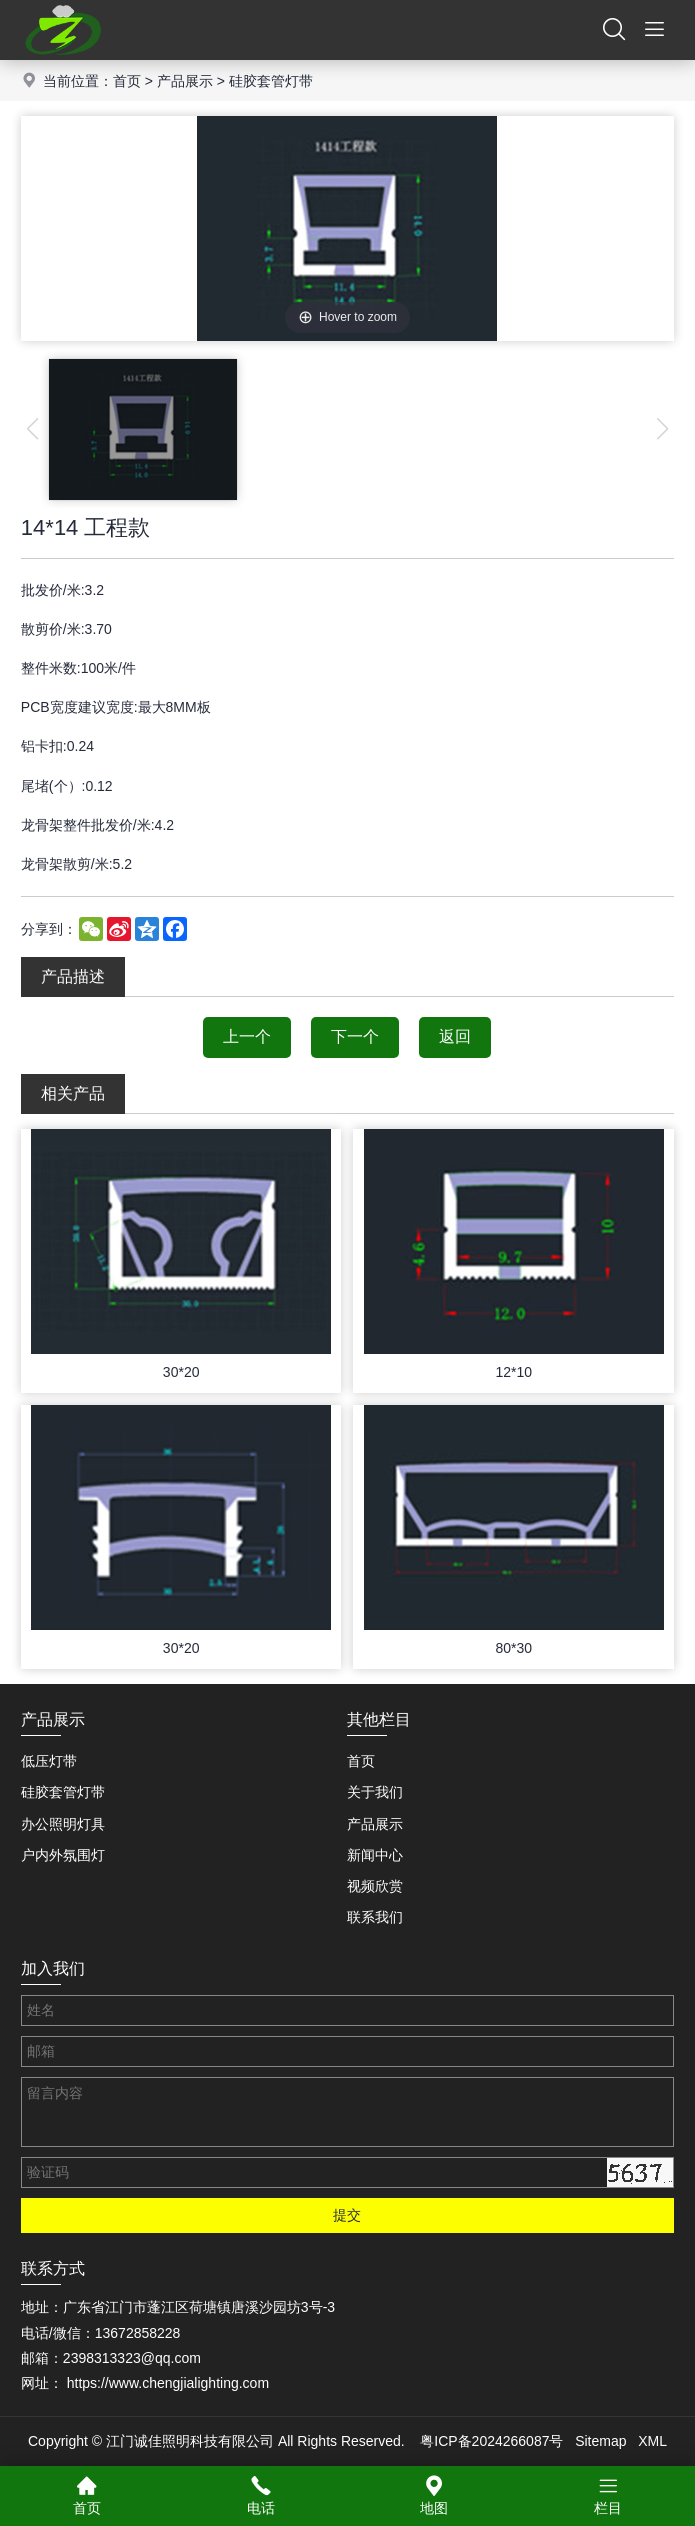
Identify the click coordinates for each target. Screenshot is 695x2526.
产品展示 (185, 81)
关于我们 (375, 1792)
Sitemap (600, 2441)
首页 (127, 81)
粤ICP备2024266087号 (491, 2441)
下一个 (355, 1036)
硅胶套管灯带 (271, 81)
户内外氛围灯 (63, 1855)
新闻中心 (375, 1855)
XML (652, 2441)
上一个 (247, 1036)
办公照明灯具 (63, 1824)
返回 (455, 1036)
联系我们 (375, 1917)
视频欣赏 (375, 1886)
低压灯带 (49, 1761)
